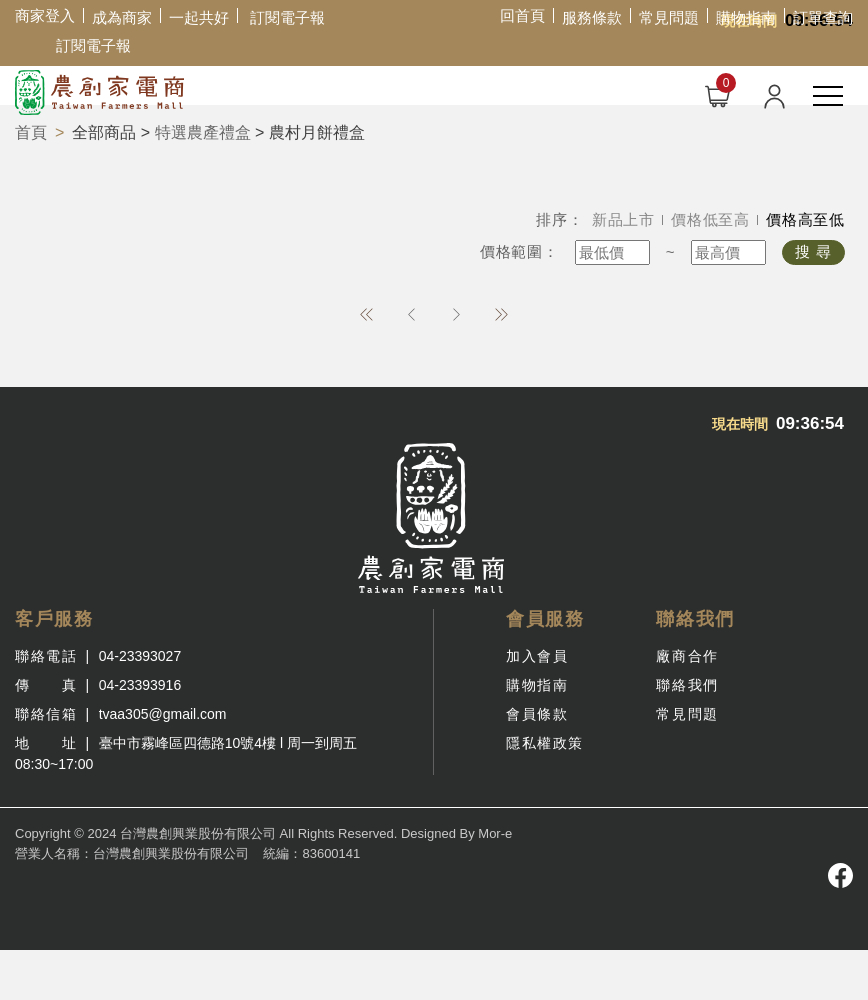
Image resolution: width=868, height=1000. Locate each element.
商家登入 (45, 15)
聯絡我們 (687, 685)
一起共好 (199, 17)
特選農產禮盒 (203, 132)
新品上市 (623, 219)
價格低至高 (710, 219)
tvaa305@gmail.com (163, 714)
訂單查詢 (823, 17)
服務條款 (592, 17)
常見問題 (669, 17)
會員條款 (537, 714)
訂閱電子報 (287, 17)
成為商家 (122, 17)
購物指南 (746, 17)
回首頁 (522, 15)
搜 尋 (813, 251)
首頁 (31, 132)
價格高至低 (805, 219)
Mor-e (495, 833)
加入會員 (537, 656)
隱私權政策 (545, 743)
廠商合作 (687, 656)
